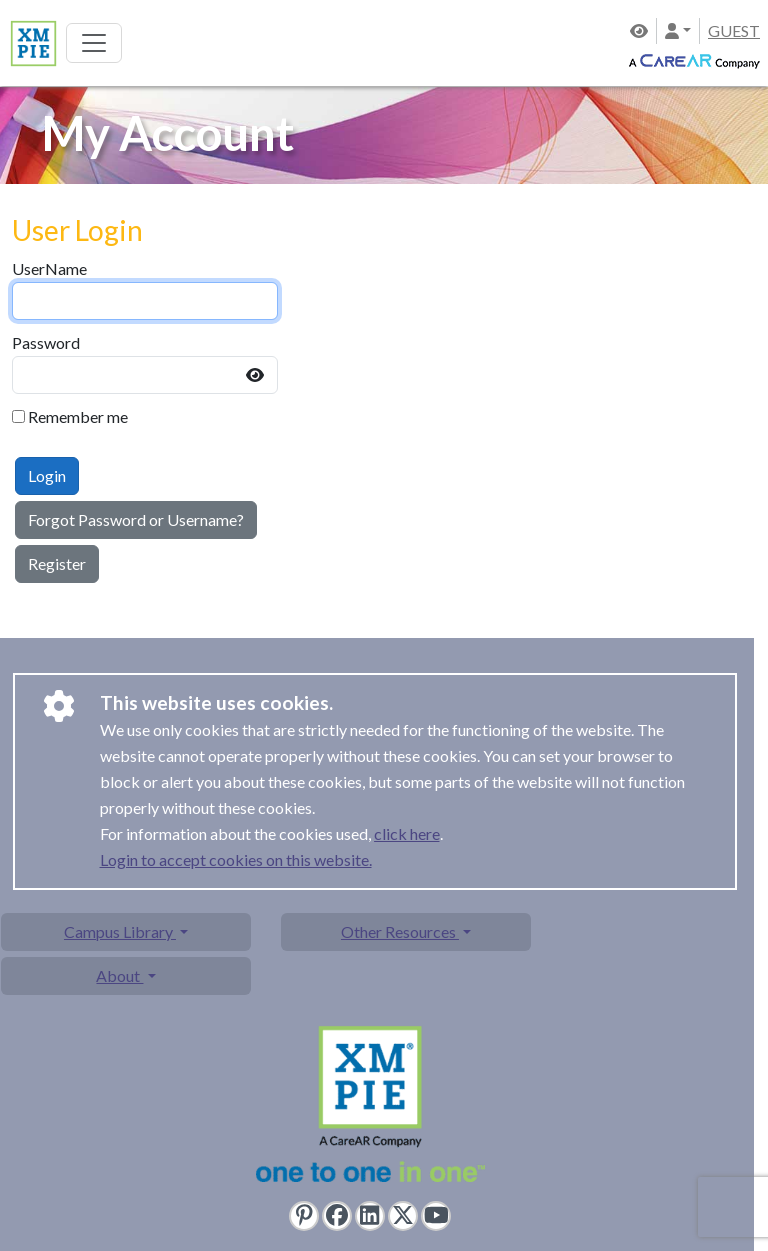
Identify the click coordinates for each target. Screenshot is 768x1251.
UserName (49, 268)
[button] (678, 30)
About (119, 975)
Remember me (78, 416)
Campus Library (120, 931)
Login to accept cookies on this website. (236, 859)
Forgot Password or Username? (136, 519)
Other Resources (400, 931)
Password (46, 342)
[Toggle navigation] (94, 43)
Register (57, 563)
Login (47, 475)
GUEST (734, 30)
